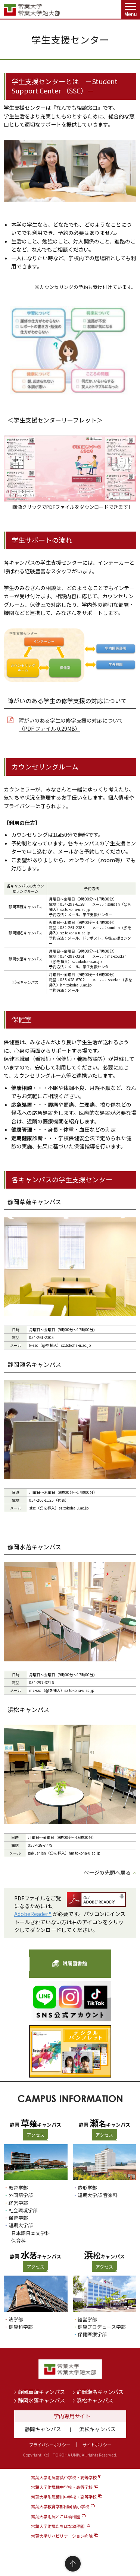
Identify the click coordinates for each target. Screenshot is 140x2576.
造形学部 (87, 2187)
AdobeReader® (33, 1913)
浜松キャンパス (95, 2400)
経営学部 (18, 2202)
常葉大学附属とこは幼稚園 (55, 2516)
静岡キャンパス (43, 2429)
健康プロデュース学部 (102, 2326)
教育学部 (18, 2187)
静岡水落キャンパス (41, 2400)
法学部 (16, 2319)
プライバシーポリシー (49, 2445)
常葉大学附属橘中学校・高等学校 (62, 2487)
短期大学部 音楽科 (98, 2195)
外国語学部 (21, 2195)
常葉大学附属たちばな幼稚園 (57, 2526)
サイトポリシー (97, 2445)
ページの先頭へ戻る (107, 1872)
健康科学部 (21, 2326)
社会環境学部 (23, 2210)
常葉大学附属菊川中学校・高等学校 (64, 2497)
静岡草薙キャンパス (41, 2391)
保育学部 (18, 2217)
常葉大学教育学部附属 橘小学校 (60, 2506)
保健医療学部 (92, 2334)
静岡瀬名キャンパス (100, 2391)
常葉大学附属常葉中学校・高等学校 (64, 2477)
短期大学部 (21, 2225)
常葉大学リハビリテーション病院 (62, 2536)
